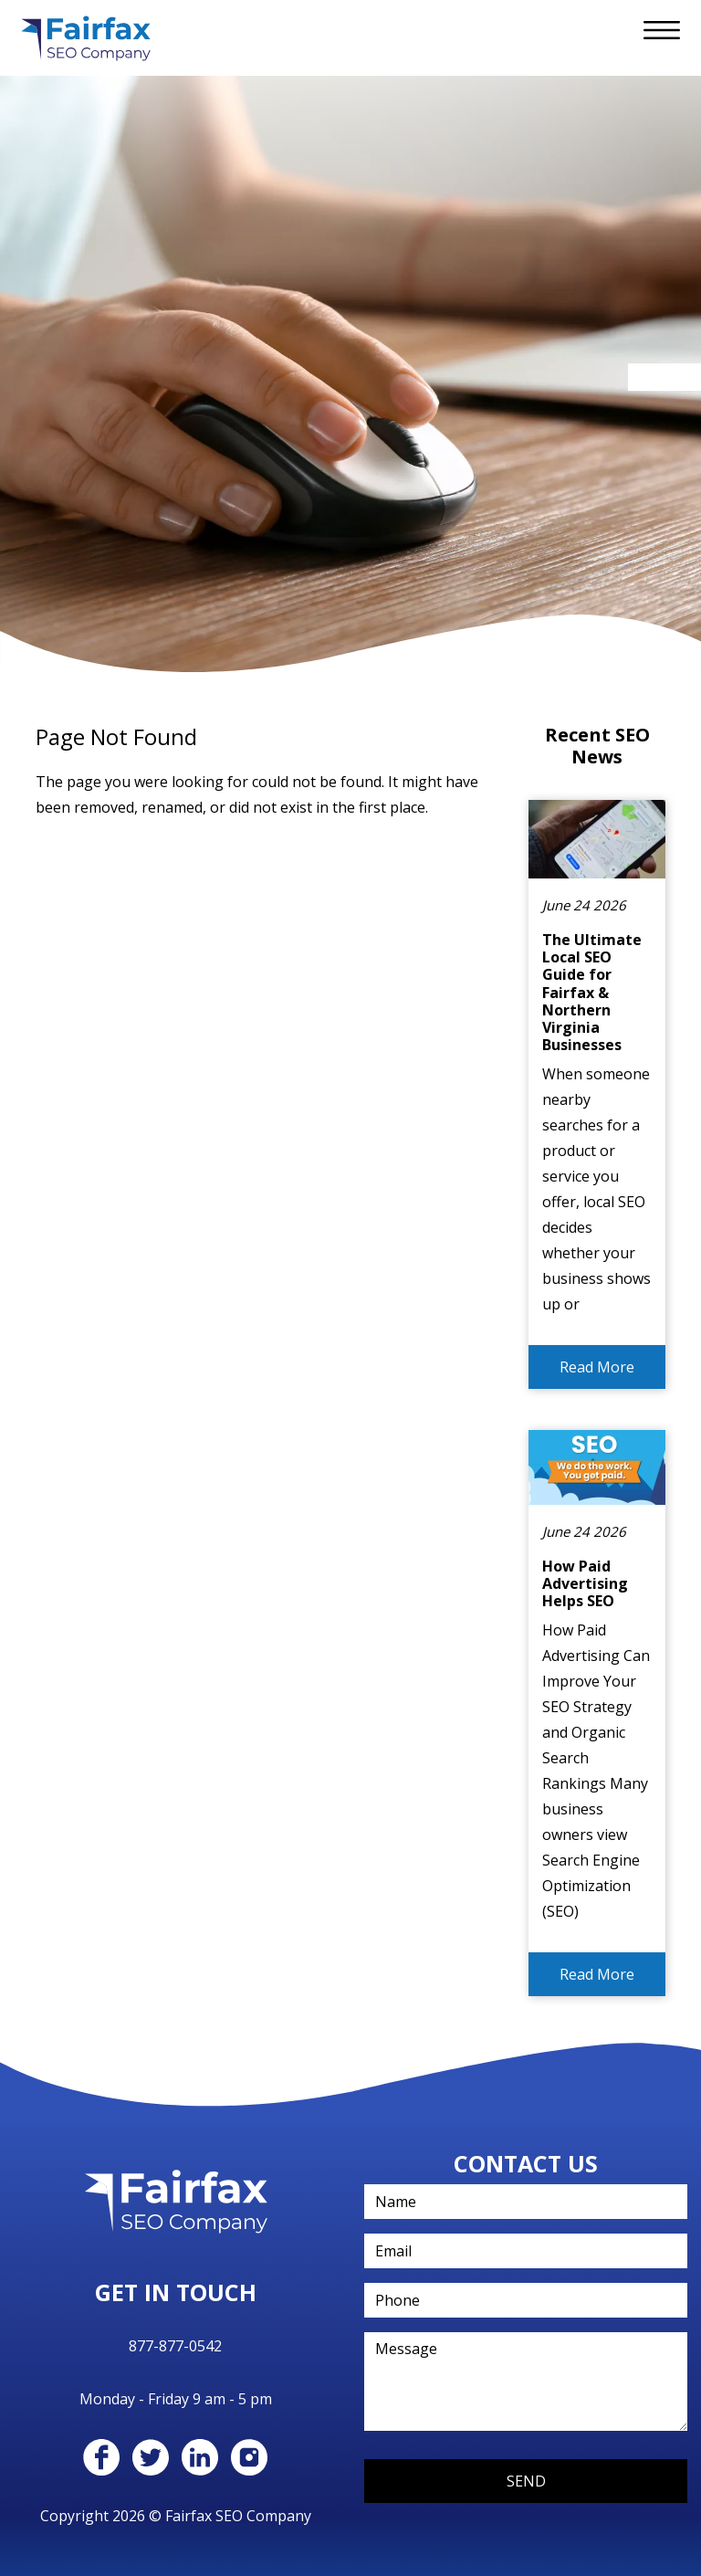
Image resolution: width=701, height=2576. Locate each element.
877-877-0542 (175, 2346)
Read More (597, 1367)
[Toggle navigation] (661, 30)
